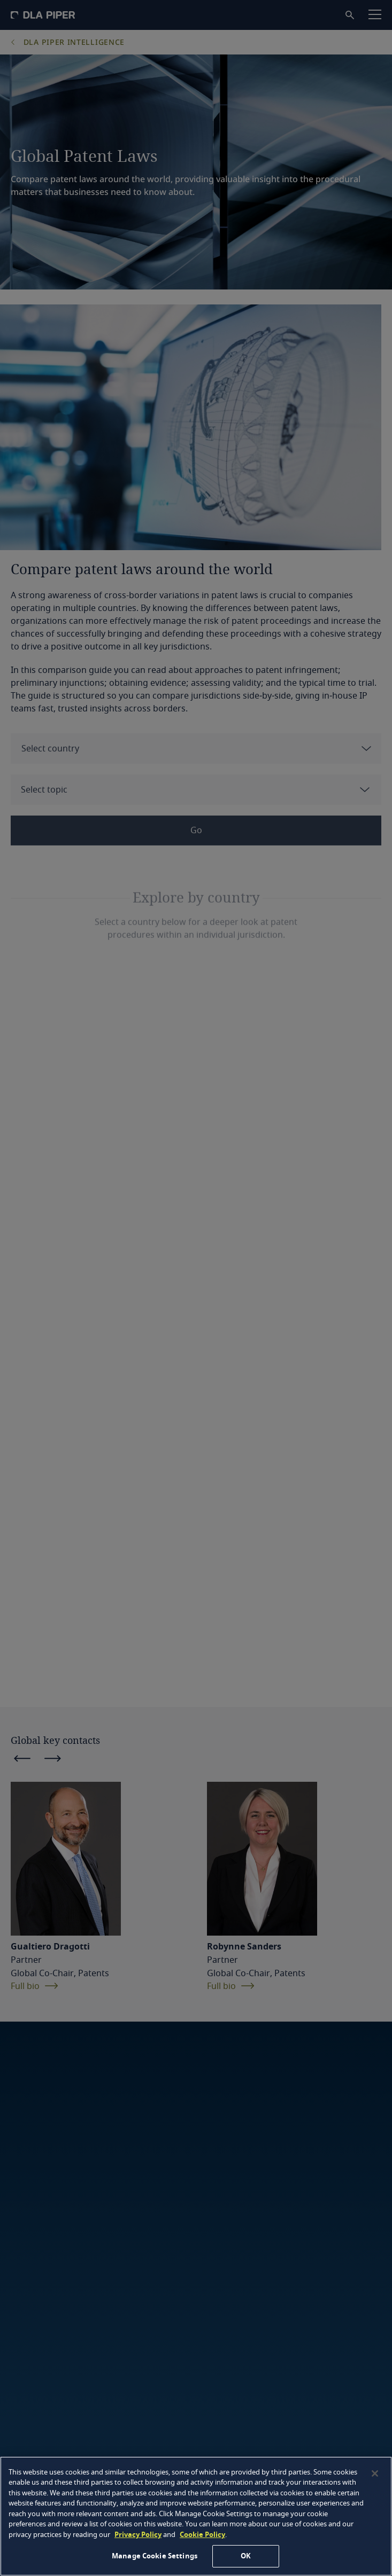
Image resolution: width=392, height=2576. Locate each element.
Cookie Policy (202, 2535)
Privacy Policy (138, 2535)
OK (246, 2556)
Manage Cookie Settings (154, 2556)
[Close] (375, 2473)
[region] (196, 2516)
